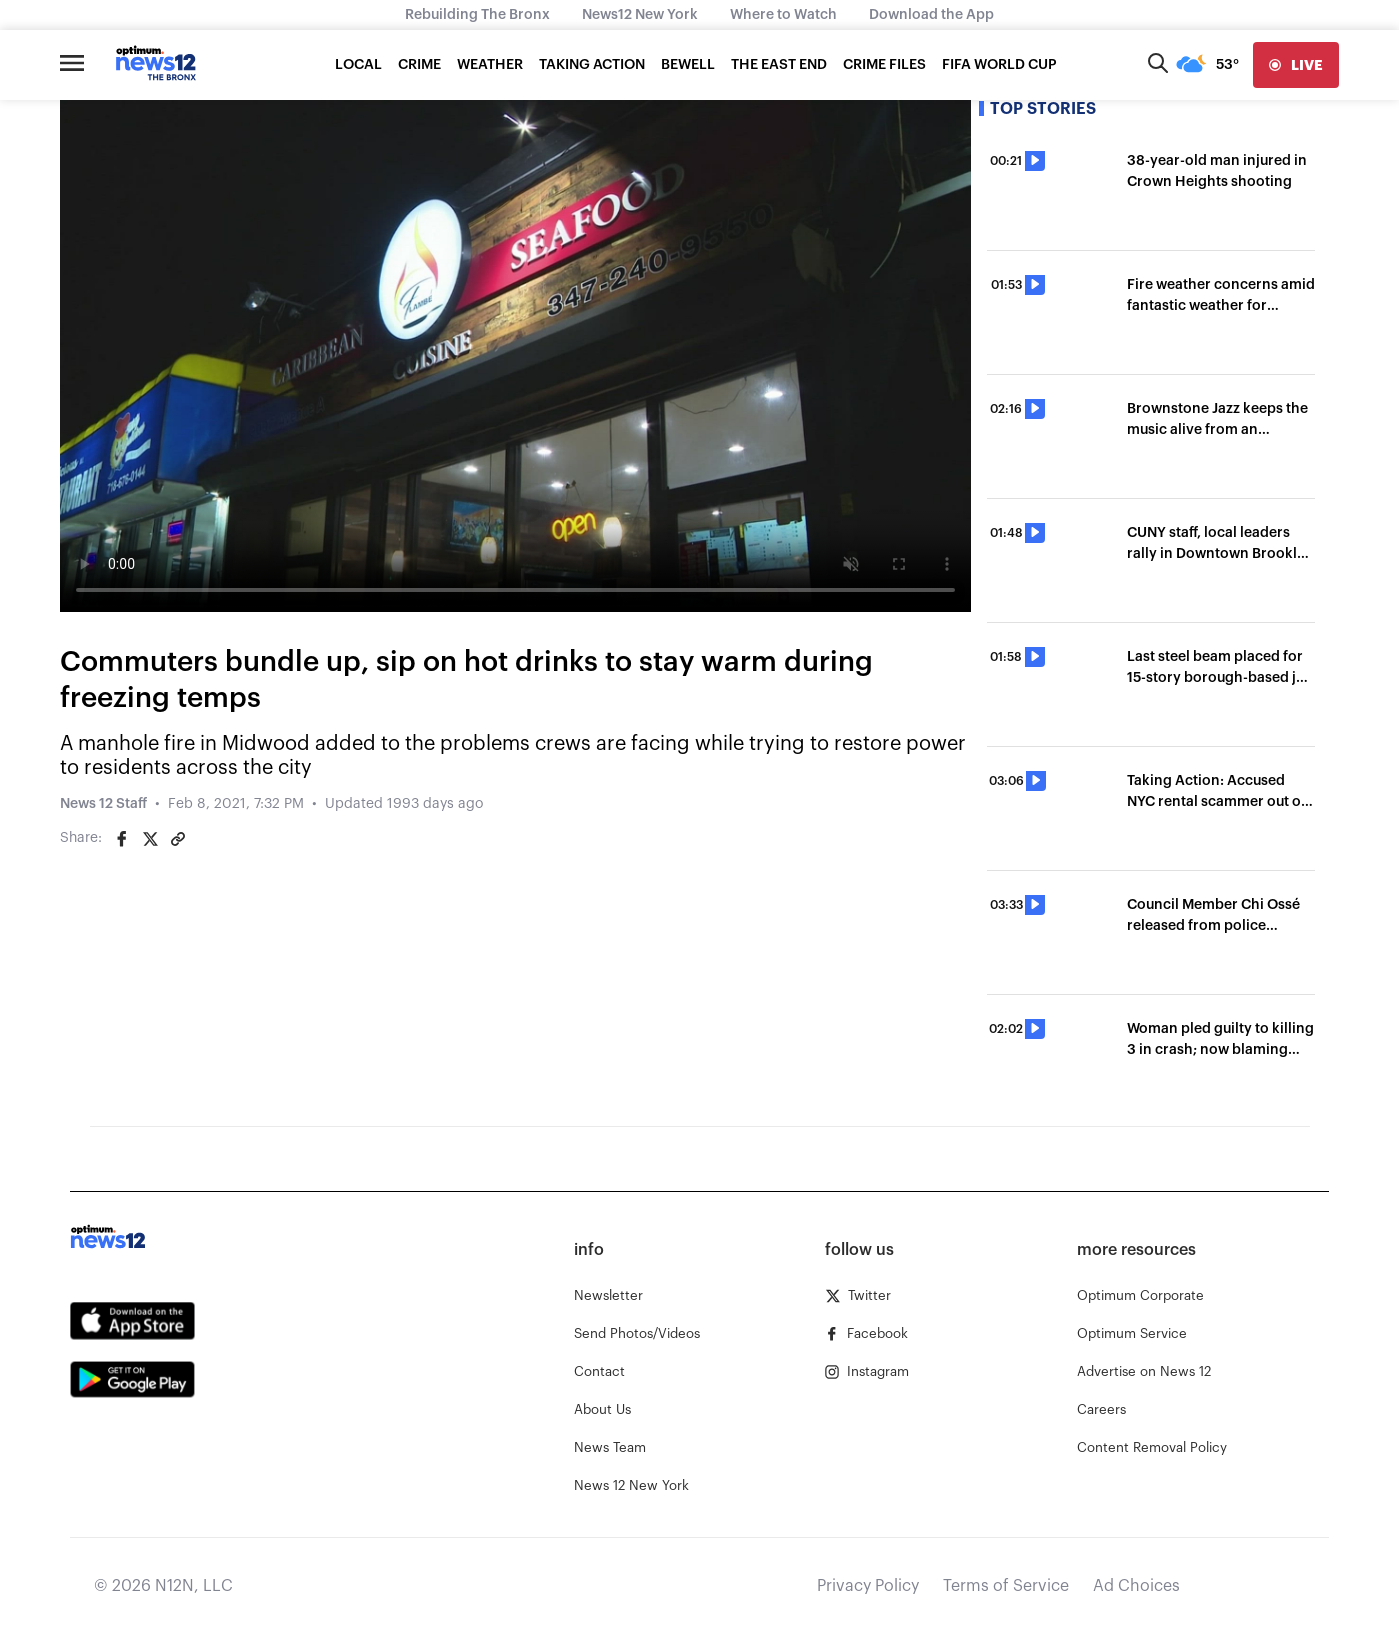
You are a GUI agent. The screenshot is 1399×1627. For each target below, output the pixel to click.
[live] (1296, 65)
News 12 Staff (103, 804)
